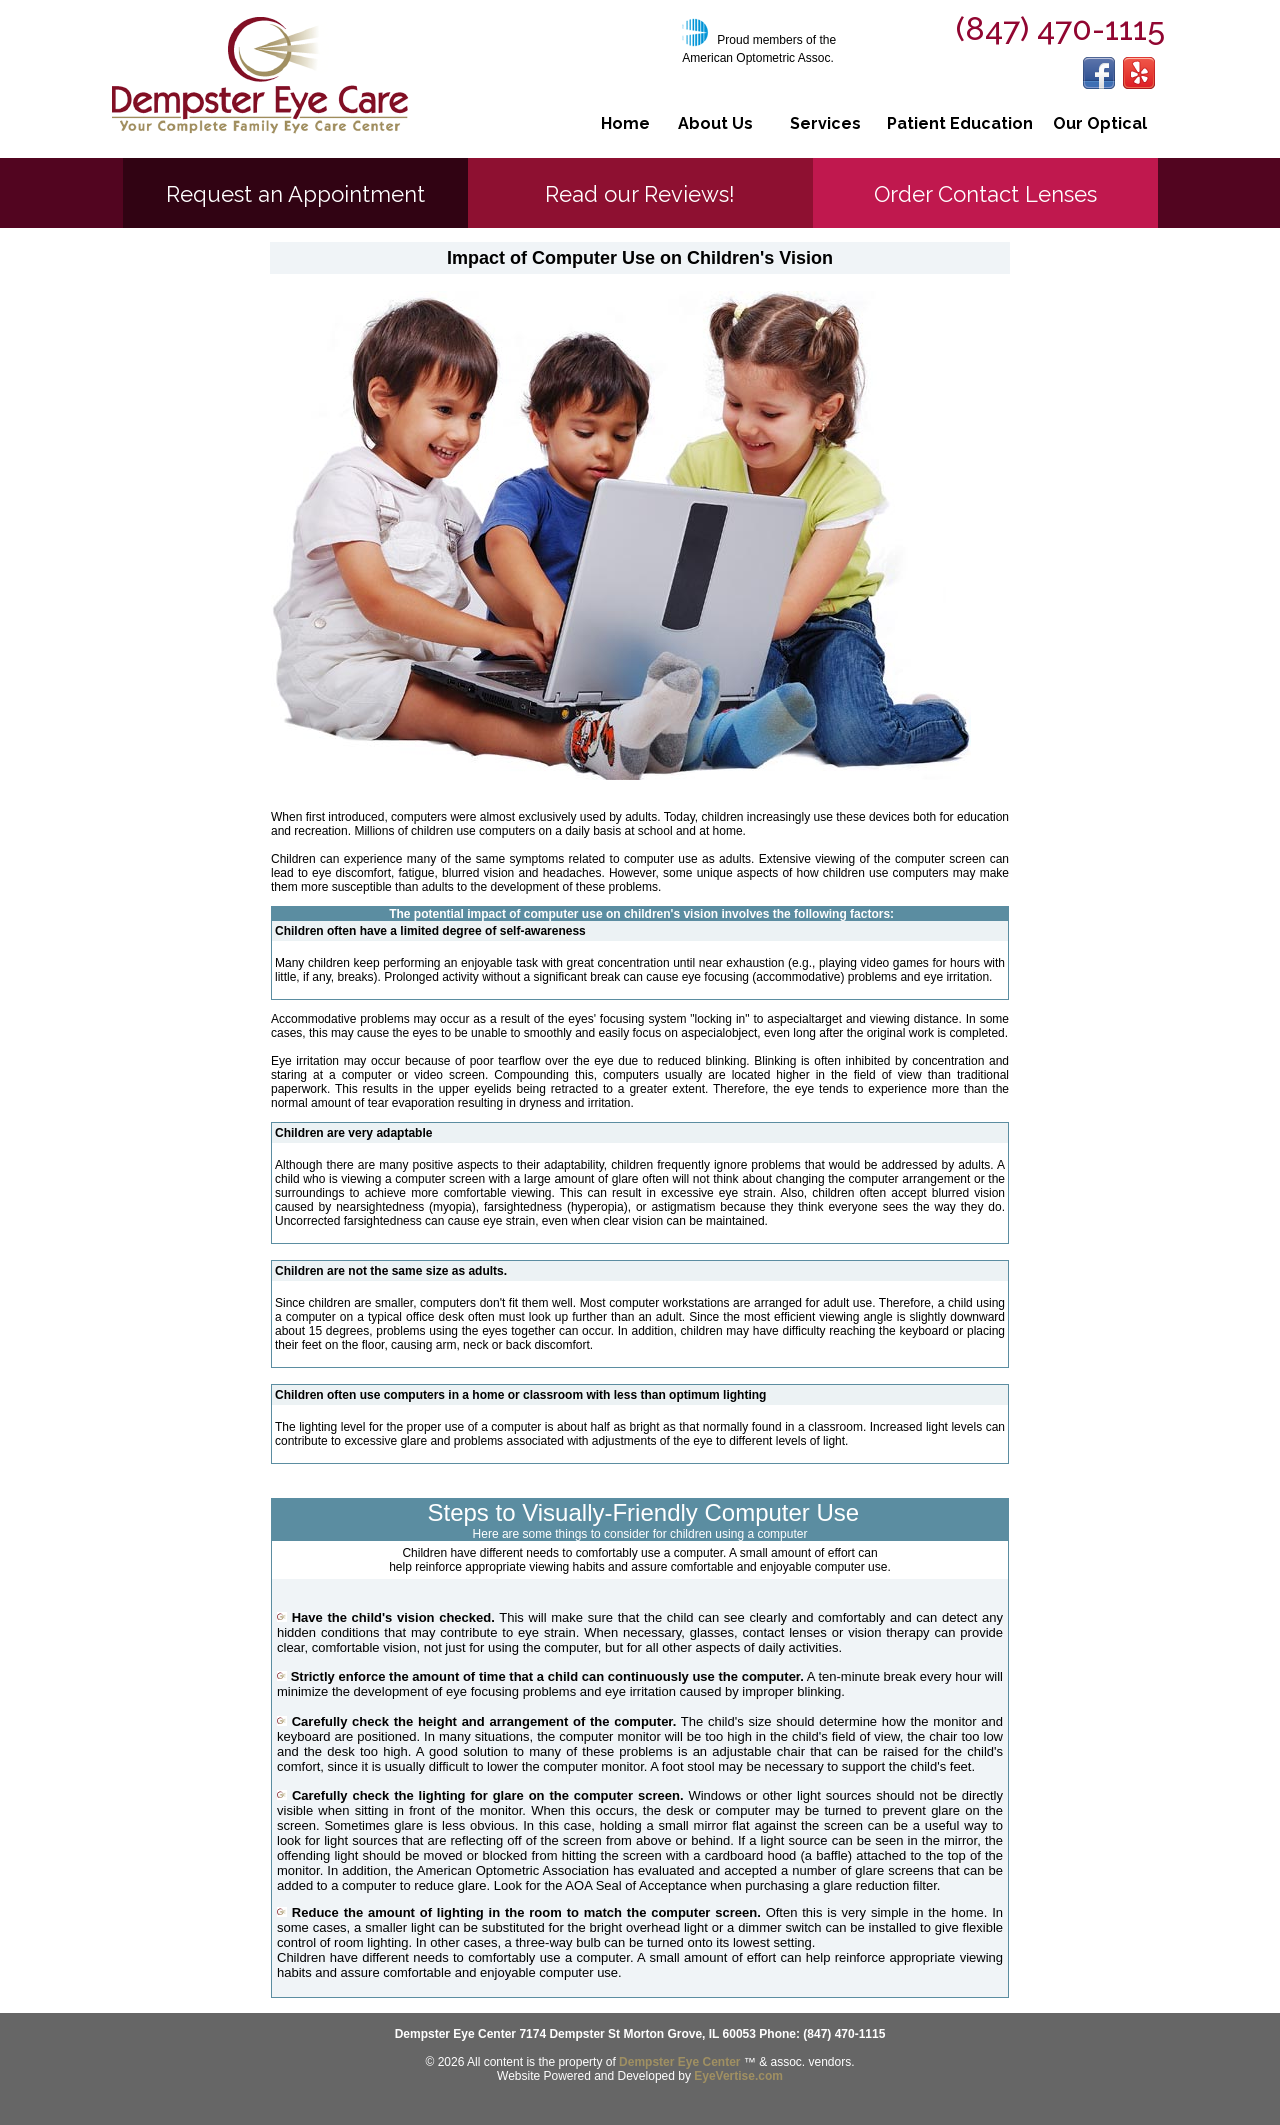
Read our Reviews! (640, 194)
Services (825, 123)
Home (625, 123)
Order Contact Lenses (985, 194)
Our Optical (1100, 123)
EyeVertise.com (738, 2076)
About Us (715, 123)
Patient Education (960, 123)
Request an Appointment (295, 194)
